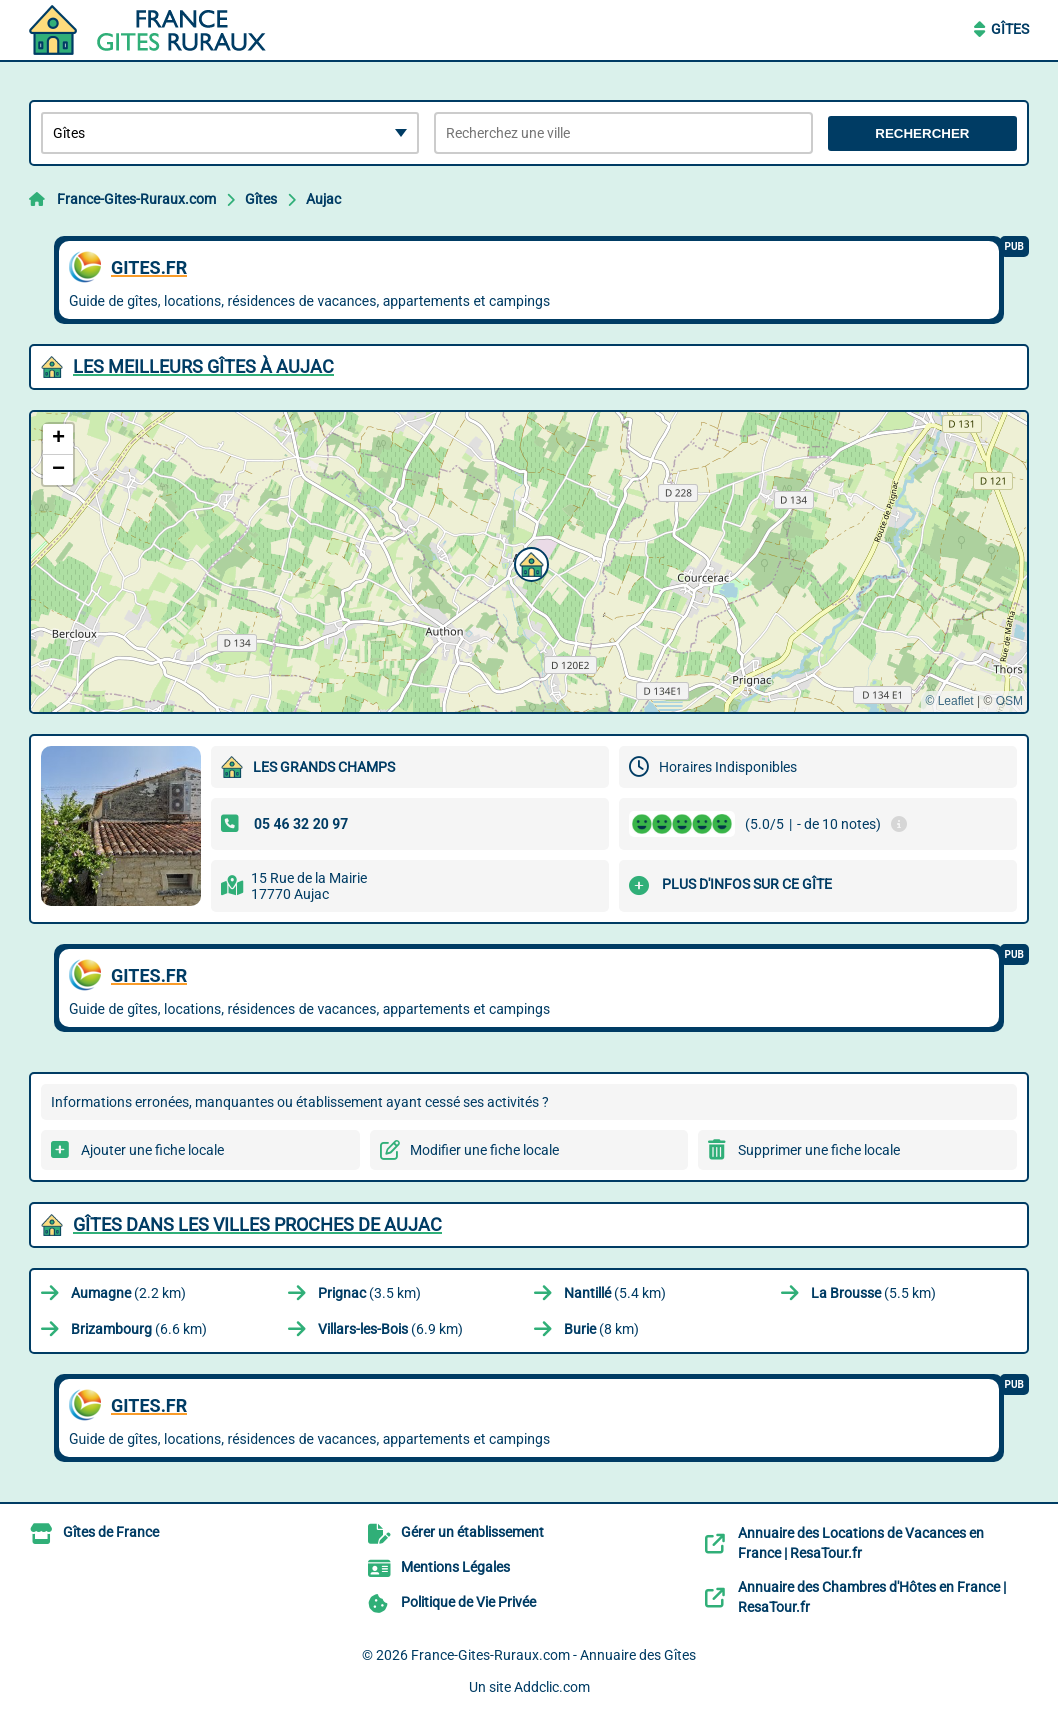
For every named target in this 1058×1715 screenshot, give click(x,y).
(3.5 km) (369, 1293)
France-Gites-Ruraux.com (136, 199)
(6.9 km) (390, 1329)
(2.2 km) (128, 1293)
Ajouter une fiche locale (152, 1150)
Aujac (323, 199)
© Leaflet (949, 701)
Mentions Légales (455, 1567)
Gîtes (1010, 29)
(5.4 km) (615, 1293)
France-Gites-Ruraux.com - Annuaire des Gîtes (553, 1655)
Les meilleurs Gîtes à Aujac (203, 366)
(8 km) (601, 1329)
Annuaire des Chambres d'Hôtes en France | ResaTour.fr (872, 1597)
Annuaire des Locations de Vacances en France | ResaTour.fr (861, 1543)
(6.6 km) (139, 1329)
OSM (1009, 701)
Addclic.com (552, 1687)
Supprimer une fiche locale (819, 1150)
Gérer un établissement (472, 1532)
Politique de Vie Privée (468, 1602)
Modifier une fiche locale (484, 1150)
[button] (529, 562)
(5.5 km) (873, 1293)
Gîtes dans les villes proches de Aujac (257, 1224)
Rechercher (922, 133)
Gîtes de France (111, 1532)
